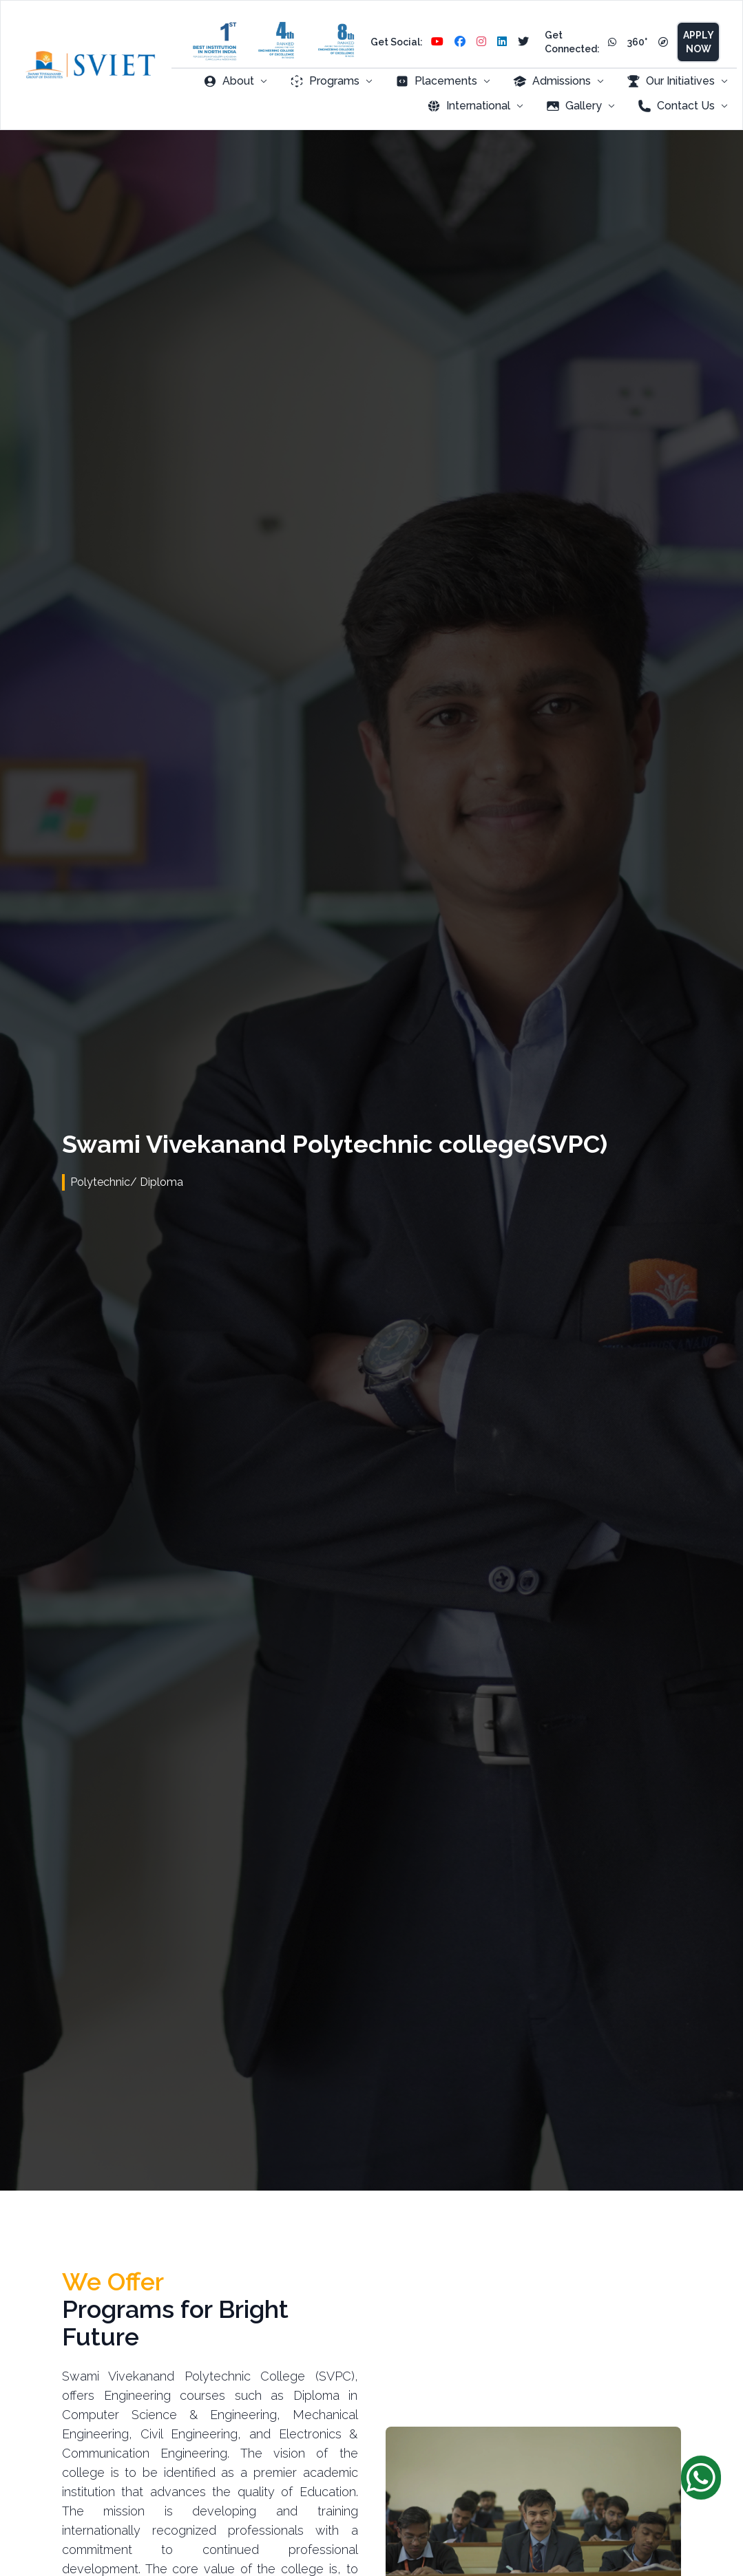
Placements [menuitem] (443, 81)
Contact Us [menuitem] (683, 106)
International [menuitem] (475, 106)
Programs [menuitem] (331, 81)
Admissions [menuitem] (559, 81)
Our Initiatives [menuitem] (678, 81)
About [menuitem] (235, 81)
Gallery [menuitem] (581, 106)
